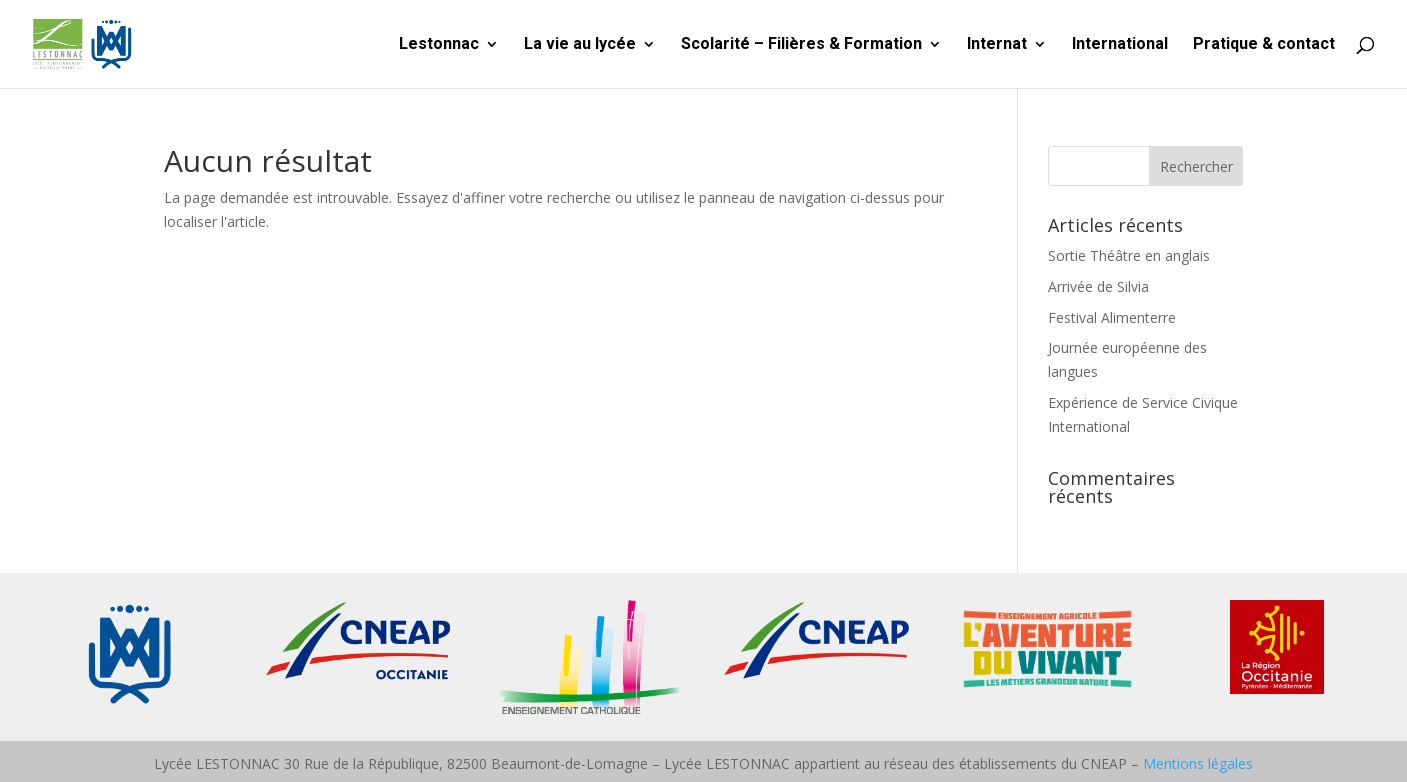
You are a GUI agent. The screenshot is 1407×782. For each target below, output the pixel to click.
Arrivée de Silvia (1098, 286)
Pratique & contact (1264, 45)
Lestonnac (439, 45)
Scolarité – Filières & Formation (801, 45)
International (1120, 45)
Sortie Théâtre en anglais (1129, 255)
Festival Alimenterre (1112, 317)
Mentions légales (1198, 763)
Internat (997, 45)
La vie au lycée (580, 45)
